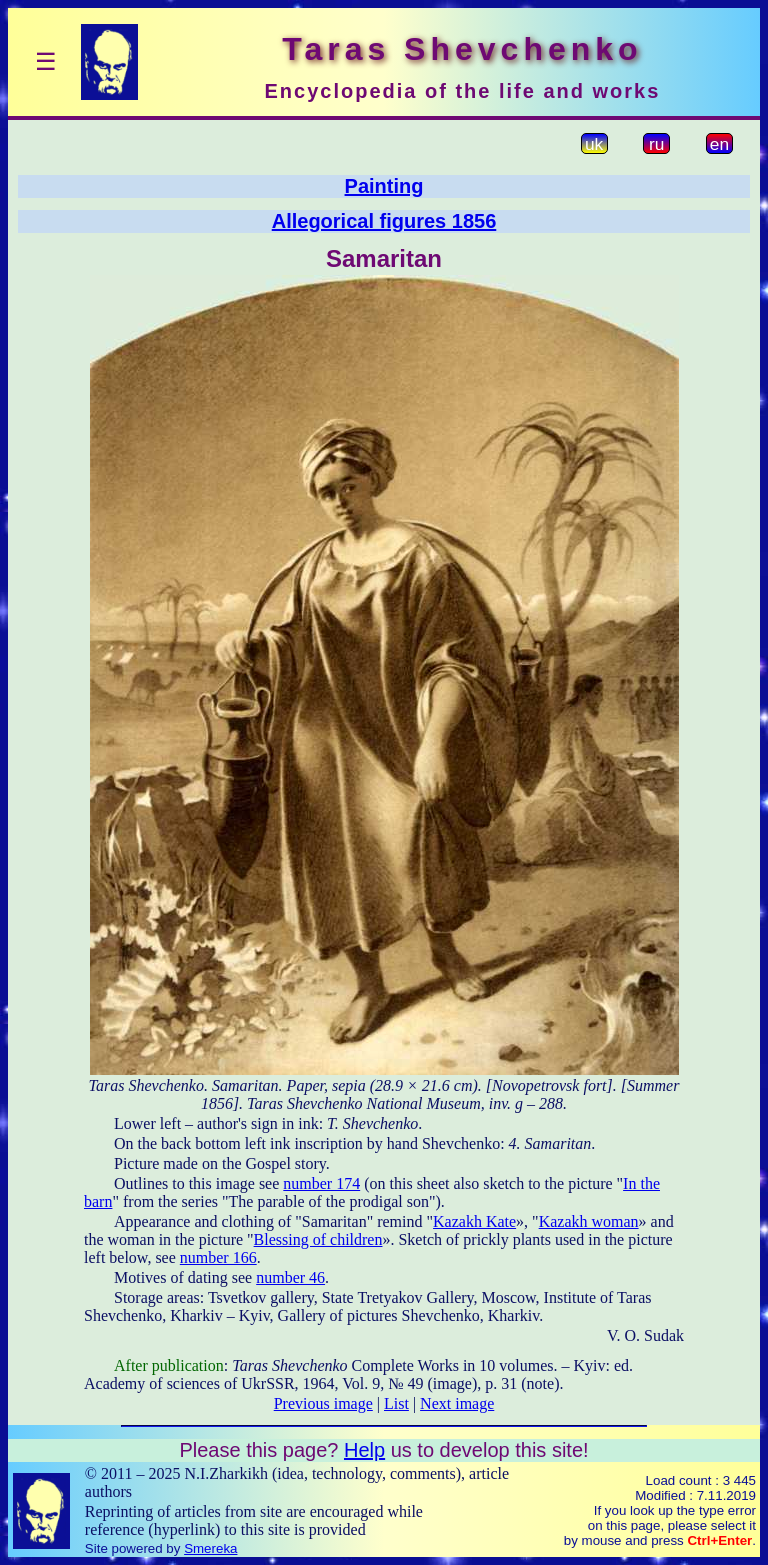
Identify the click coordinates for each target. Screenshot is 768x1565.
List (396, 1403)
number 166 (218, 1257)
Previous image (323, 1403)
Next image (457, 1403)
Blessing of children (318, 1239)
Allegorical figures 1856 (384, 221)
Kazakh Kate (474, 1221)
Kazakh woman (589, 1221)
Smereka (210, 1548)
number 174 (321, 1183)
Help (364, 1450)
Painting (384, 186)
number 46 (290, 1277)
